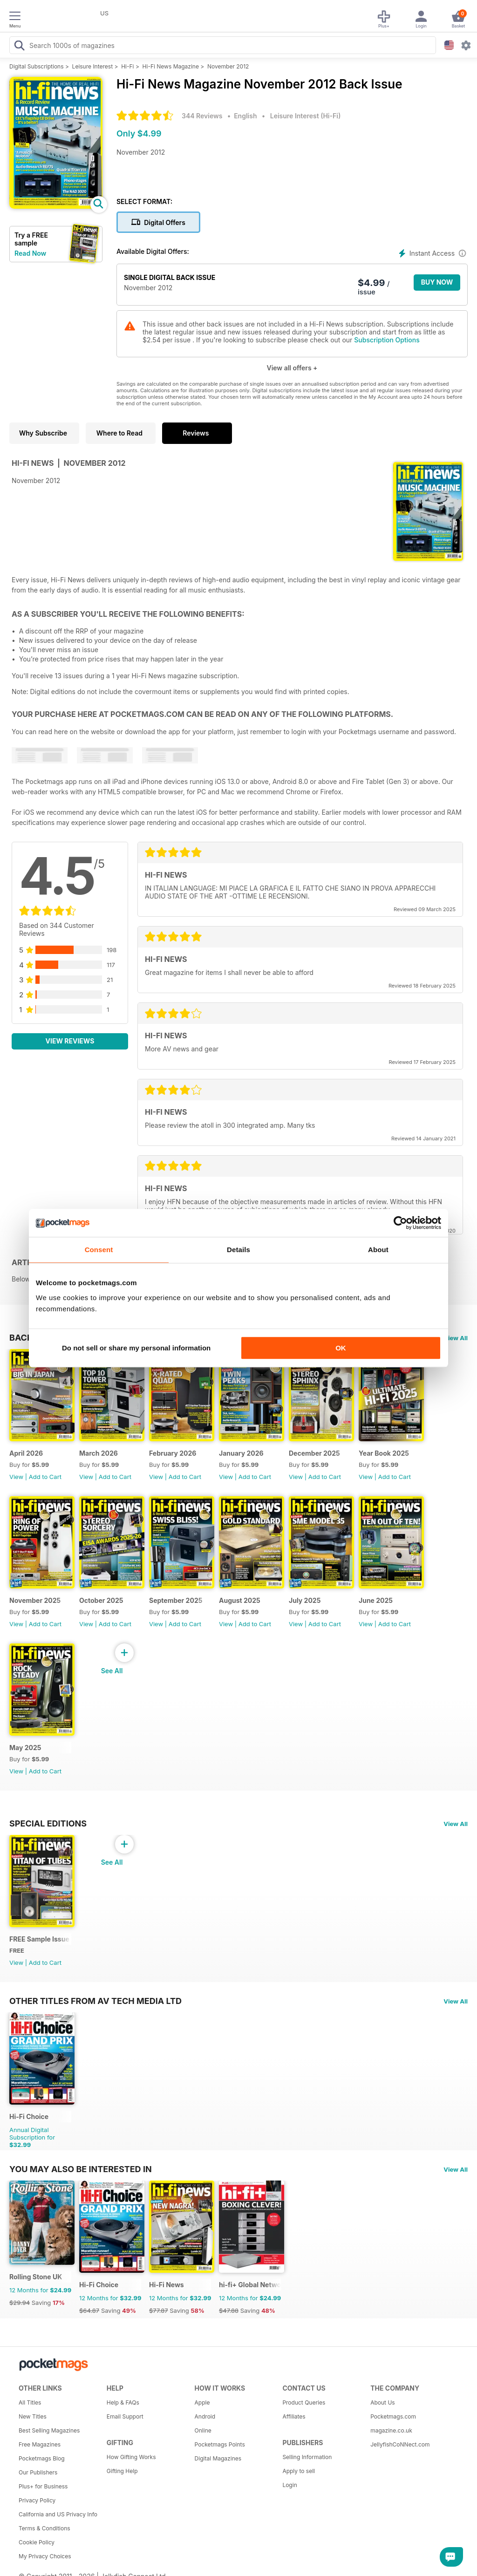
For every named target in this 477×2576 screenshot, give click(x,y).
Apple (202, 2402)
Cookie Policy (37, 2542)
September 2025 (175, 1600)
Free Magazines (40, 2444)
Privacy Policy (37, 2500)
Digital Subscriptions (36, 66)
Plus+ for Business (43, 2486)
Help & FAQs (123, 2402)
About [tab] (378, 1250)
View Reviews (70, 1041)
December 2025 (314, 1453)
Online (203, 2430)
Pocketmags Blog (42, 2458)
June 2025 (376, 1600)
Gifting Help (122, 2470)
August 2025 (239, 1600)
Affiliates (293, 2416)
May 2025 (25, 1747)
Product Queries (303, 2402)
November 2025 (35, 1600)
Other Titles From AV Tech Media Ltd (95, 2000)
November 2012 (228, 66)
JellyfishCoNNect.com (399, 2444)
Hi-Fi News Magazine (171, 66)
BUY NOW (437, 282)
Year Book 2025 (384, 1453)
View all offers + (291, 368)
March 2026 (98, 1453)
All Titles (30, 2402)
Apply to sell (298, 2470)
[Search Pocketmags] (19, 47)
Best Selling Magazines (49, 2430)
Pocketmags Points (220, 2444)
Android (205, 2416)
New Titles (33, 2416)
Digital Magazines (218, 2458)
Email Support (125, 2416)
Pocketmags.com (393, 2416)
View (16, 1476)
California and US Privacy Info (58, 2514)
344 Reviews (202, 116)
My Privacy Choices (45, 2556)
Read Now (30, 253)
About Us (382, 2402)
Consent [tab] (99, 1250)
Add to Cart (45, 1476)
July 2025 (304, 1600)
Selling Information (307, 2456)
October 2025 (101, 1600)
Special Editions (48, 1823)
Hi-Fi (127, 66)
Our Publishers (38, 2472)
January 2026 (241, 1453)
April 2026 (26, 1453)
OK (340, 1348)
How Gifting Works (131, 2456)
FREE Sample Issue (39, 1939)
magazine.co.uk (391, 2430)
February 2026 (172, 1453)
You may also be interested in (80, 2169)
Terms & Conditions (44, 2528)
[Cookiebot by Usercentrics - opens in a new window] (400, 1223)
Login (289, 2484)
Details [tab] (238, 1250)
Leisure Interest (92, 66)
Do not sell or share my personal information (136, 1348)
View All (455, 1338)
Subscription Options (386, 340)
